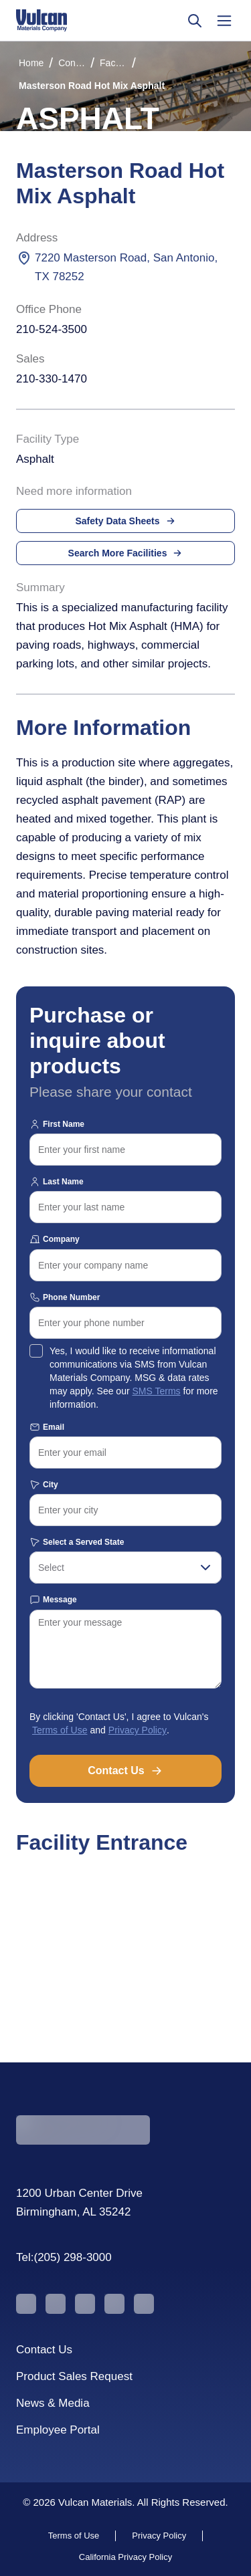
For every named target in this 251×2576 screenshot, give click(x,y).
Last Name (56, 1181)
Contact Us (125, 1771)
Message (53, 1599)
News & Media (53, 2403)
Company (54, 1239)
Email (46, 1427)
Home (31, 63)
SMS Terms (156, 1391)
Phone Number (64, 1297)
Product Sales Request (74, 2376)
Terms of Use (59, 1730)
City (43, 1484)
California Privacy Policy (125, 2557)
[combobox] (125, 1567)
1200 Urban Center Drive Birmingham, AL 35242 (79, 2202)
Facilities (113, 63)
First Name (56, 1124)
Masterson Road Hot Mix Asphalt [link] (92, 85)
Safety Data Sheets (125, 521)
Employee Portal (58, 2430)
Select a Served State (76, 1542)
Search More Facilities (125, 553)
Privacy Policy (137, 1730)
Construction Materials (71, 63)
